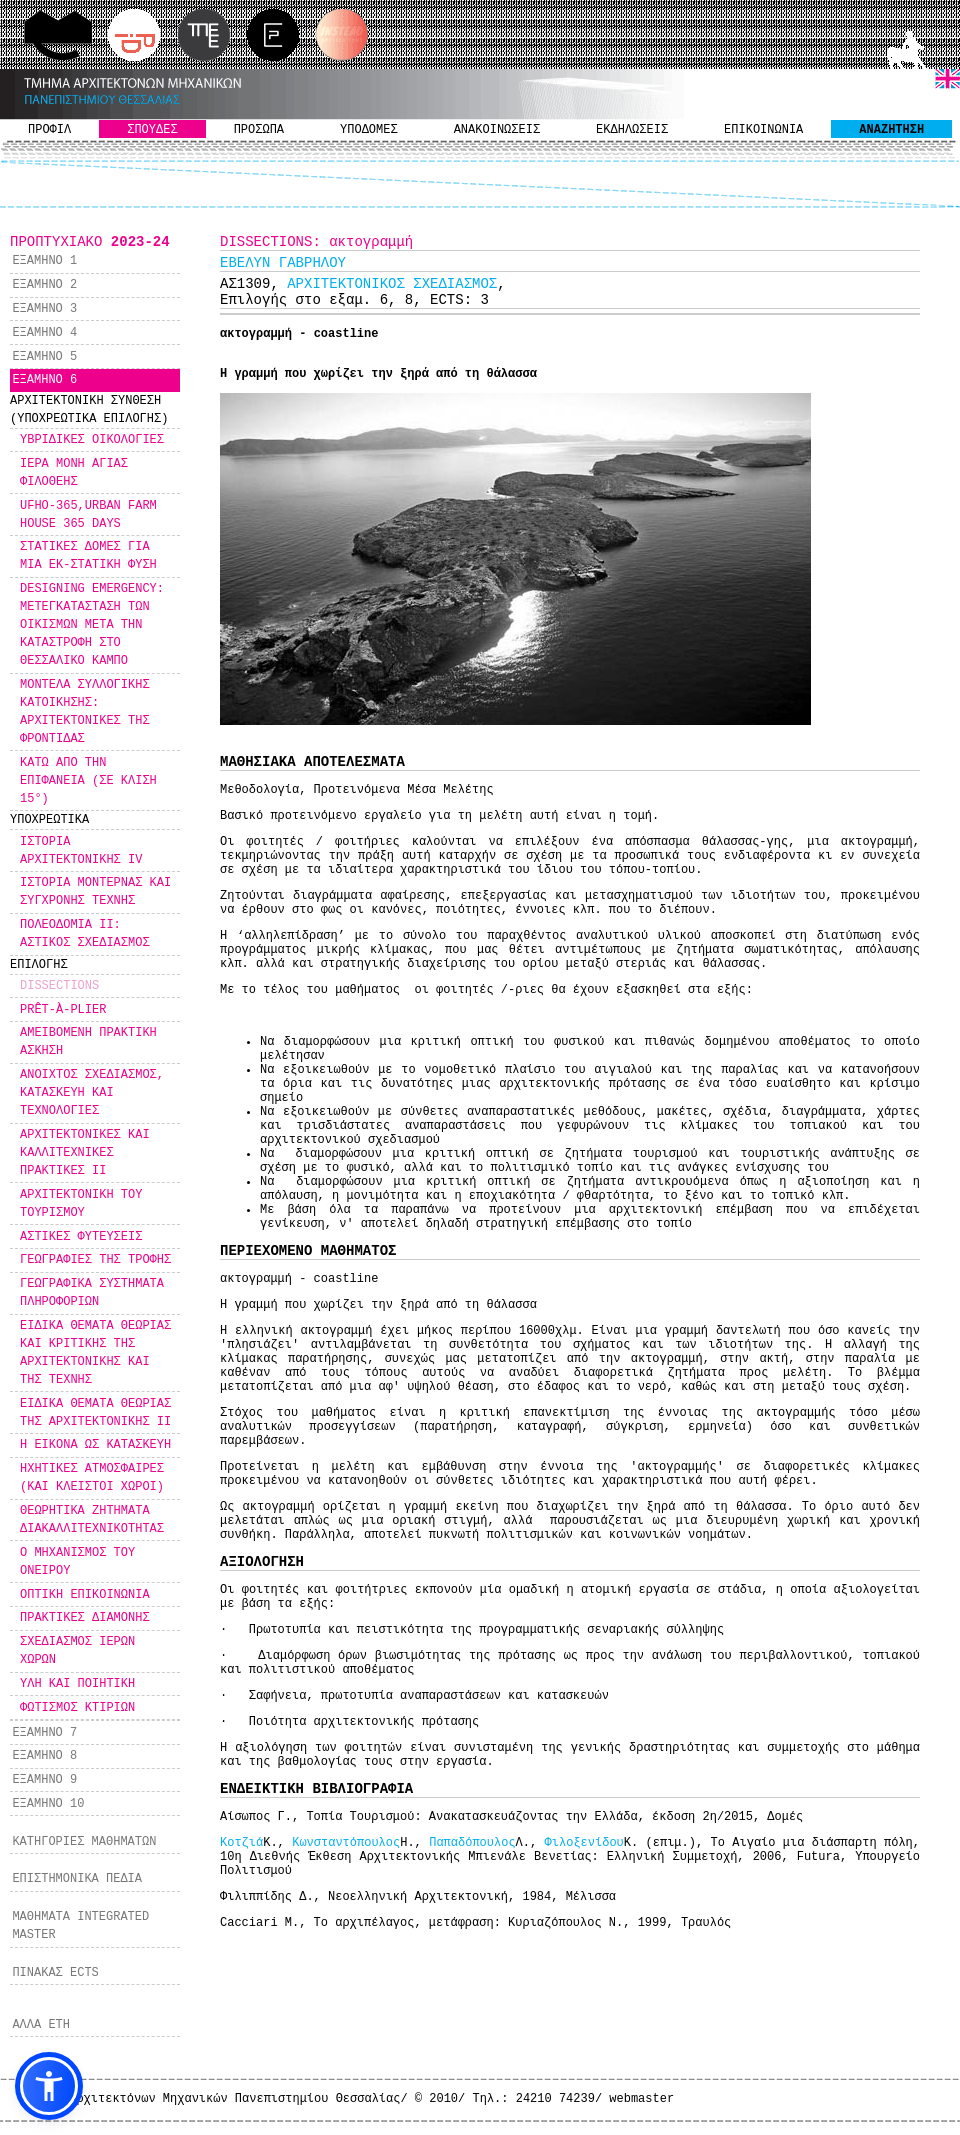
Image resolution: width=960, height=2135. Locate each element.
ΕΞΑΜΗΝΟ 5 (44, 357)
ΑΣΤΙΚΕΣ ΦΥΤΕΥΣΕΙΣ (81, 1237)
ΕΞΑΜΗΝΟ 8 (44, 1756)
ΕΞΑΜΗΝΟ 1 (44, 261)
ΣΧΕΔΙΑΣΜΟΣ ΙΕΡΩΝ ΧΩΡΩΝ (77, 1651)
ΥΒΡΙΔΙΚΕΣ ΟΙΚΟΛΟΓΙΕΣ (92, 440)
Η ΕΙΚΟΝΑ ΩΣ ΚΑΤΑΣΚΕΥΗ (95, 1445)
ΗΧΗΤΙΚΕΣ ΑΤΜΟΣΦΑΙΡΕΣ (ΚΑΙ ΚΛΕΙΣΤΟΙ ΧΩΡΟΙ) (92, 1478)
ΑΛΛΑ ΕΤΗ (41, 2025)
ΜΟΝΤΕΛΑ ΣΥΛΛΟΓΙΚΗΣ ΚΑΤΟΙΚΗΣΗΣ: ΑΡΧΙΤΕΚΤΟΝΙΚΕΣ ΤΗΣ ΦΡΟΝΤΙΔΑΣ (85, 712)
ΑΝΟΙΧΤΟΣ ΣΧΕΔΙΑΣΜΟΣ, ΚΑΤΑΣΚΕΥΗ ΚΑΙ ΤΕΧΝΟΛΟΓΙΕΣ (92, 1093)
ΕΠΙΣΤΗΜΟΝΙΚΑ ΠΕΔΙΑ (77, 1879)
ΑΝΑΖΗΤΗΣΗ (891, 130)
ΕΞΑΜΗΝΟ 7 (44, 1733)
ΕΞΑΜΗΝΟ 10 (48, 1804)
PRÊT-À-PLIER (63, 1010)
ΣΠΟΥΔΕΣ (152, 130)
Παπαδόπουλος (472, 1843)
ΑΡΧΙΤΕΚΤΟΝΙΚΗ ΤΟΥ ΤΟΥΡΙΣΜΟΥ (81, 1204)
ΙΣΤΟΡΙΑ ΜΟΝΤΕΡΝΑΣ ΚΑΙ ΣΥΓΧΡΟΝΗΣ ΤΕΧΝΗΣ (95, 892)
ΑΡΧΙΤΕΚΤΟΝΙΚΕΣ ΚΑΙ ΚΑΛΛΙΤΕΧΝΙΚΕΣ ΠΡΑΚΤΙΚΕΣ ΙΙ (85, 1153)
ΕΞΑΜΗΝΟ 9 (44, 1780)
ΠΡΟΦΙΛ (49, 130)
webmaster (641, 2099)
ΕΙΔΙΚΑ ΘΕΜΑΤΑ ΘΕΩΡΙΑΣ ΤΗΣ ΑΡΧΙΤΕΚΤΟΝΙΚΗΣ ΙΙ (95, 1413)
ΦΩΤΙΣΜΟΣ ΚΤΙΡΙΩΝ (77, 1708)
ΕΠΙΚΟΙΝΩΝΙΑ (763, 130)
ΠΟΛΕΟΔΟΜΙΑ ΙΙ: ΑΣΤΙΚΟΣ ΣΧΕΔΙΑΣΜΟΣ (85, 934)
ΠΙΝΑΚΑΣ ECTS (55, 1973)
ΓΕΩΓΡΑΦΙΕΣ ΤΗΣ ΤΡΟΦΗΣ (95, 1260)
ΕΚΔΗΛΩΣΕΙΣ (632, 130)
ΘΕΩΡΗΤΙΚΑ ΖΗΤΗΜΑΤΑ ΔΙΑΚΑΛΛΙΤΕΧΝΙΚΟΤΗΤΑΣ (92, 1520)
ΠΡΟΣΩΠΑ (259, 130)
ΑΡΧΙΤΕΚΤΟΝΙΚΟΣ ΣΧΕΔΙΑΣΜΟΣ (392, 284)
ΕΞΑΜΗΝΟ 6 (44, 380)
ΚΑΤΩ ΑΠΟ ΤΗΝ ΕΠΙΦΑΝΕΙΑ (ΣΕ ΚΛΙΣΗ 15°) (88, 781)
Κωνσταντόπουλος (346, 1843)
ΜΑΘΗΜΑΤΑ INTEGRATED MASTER (80, 1926)
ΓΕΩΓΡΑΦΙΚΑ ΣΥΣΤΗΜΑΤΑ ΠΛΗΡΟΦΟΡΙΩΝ (92, 1293)
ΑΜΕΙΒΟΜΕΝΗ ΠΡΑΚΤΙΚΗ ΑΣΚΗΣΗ (88, 1042)
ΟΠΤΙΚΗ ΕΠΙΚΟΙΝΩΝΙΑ (85, 1595)
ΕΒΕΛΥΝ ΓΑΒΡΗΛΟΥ (283, 263)
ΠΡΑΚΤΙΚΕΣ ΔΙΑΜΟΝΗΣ (85, 1618)
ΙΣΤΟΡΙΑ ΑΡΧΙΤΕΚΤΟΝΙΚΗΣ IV (81, 851)
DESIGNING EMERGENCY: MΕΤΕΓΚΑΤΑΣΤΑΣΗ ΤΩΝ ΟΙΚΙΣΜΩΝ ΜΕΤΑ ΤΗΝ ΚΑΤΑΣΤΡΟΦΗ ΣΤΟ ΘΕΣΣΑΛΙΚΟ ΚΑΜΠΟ (92, 625)
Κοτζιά (241, 1843)
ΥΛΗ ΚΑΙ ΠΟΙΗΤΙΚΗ (77, 1684)
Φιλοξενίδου (584, 1843)
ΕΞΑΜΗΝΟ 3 (44, 309)
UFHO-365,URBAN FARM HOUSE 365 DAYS (88, 515)
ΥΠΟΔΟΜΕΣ (369, 130)
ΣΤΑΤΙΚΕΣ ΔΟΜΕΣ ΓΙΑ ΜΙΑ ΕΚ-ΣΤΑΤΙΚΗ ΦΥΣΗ (88, 556)
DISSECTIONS (59, 986)
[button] (49, 2086)
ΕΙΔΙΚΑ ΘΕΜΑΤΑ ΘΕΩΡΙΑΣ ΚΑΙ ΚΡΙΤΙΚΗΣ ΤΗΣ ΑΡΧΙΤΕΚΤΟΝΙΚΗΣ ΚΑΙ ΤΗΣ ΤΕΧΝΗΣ (95, 1353)
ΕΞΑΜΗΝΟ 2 (44, 285)
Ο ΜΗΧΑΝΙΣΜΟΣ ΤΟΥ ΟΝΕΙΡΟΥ (77, 1562)
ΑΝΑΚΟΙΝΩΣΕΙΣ (497, 130)
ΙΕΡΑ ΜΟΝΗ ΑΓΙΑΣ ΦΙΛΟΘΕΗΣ (74, 473)
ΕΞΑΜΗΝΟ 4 (44, 333)
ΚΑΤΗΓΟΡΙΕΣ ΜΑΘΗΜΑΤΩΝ (84, 1842)
